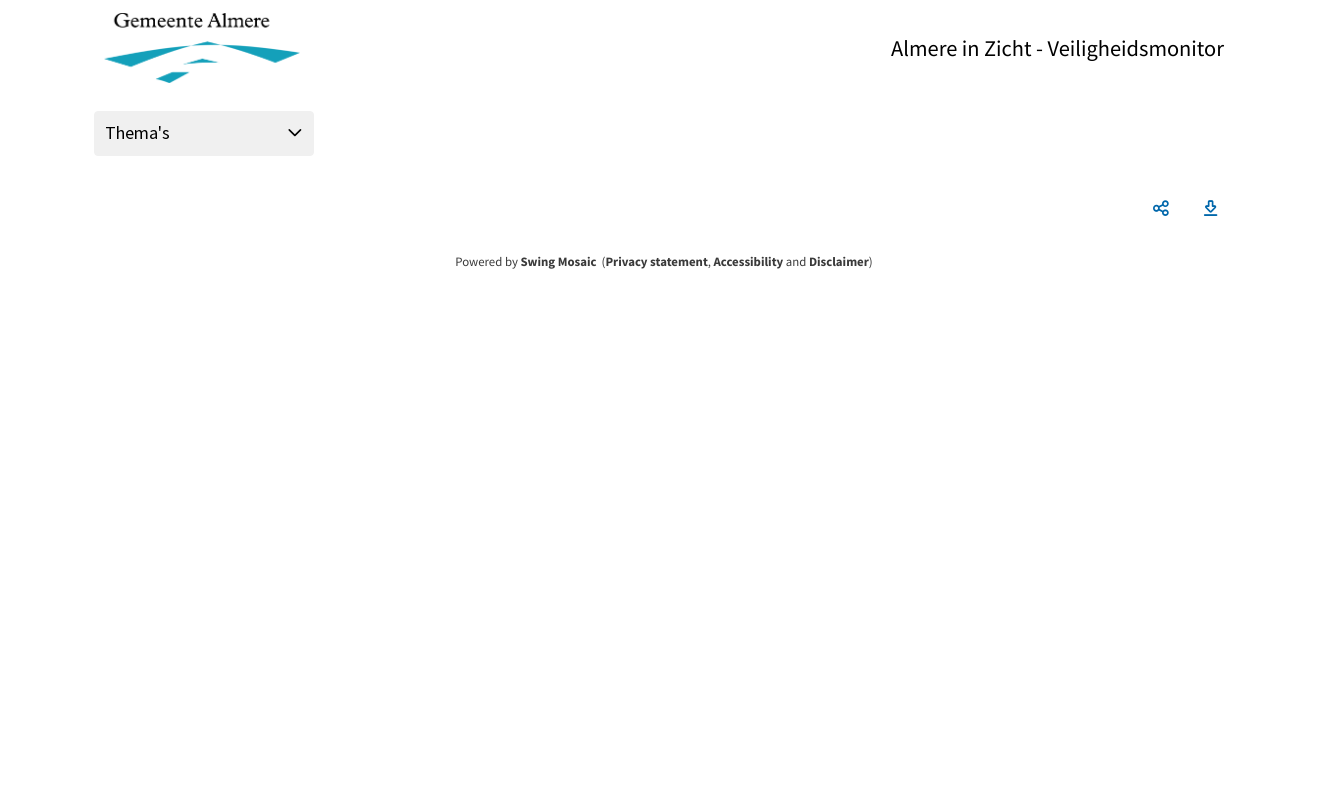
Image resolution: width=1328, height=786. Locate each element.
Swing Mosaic (558, 262)
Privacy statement (656, 262)
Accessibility (749, 262)
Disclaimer (839, 262)
